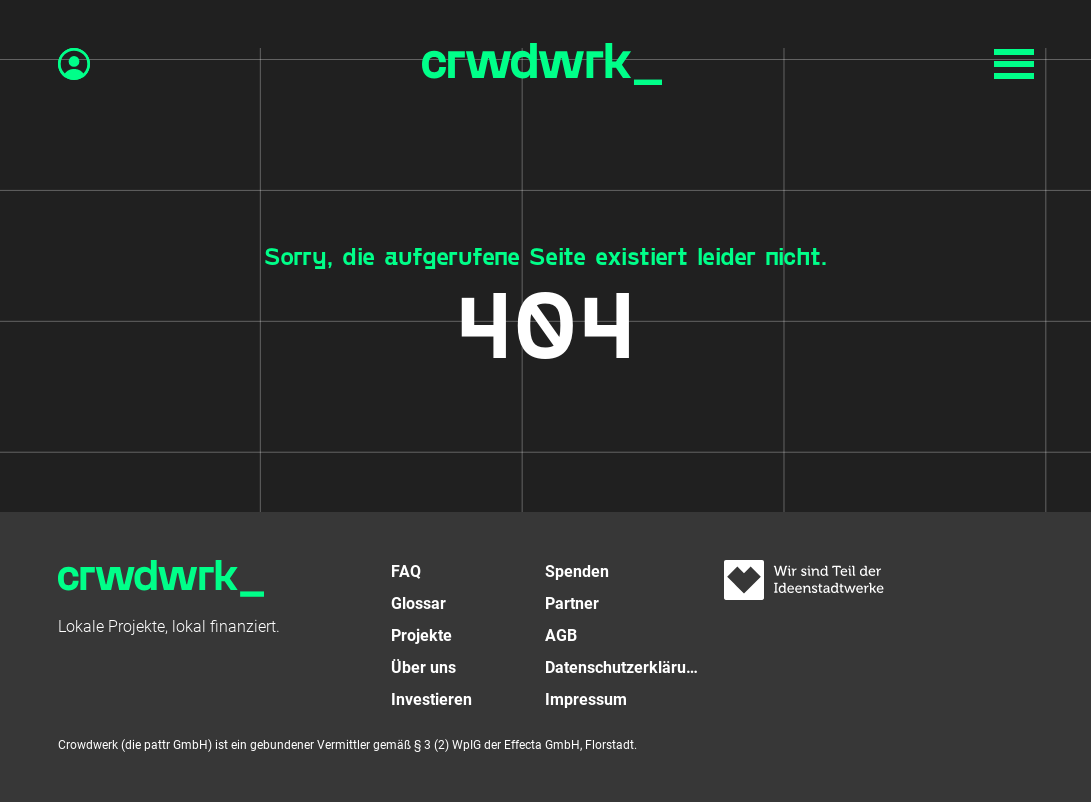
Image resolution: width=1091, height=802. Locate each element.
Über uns (423, 667)
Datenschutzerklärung (622, 667)
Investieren (431, 699)
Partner (572, 603)
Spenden (577, 571)
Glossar (418, 603)
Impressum (586, 699)
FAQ (406, 571)
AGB (561, 635)
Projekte (421, 635)
